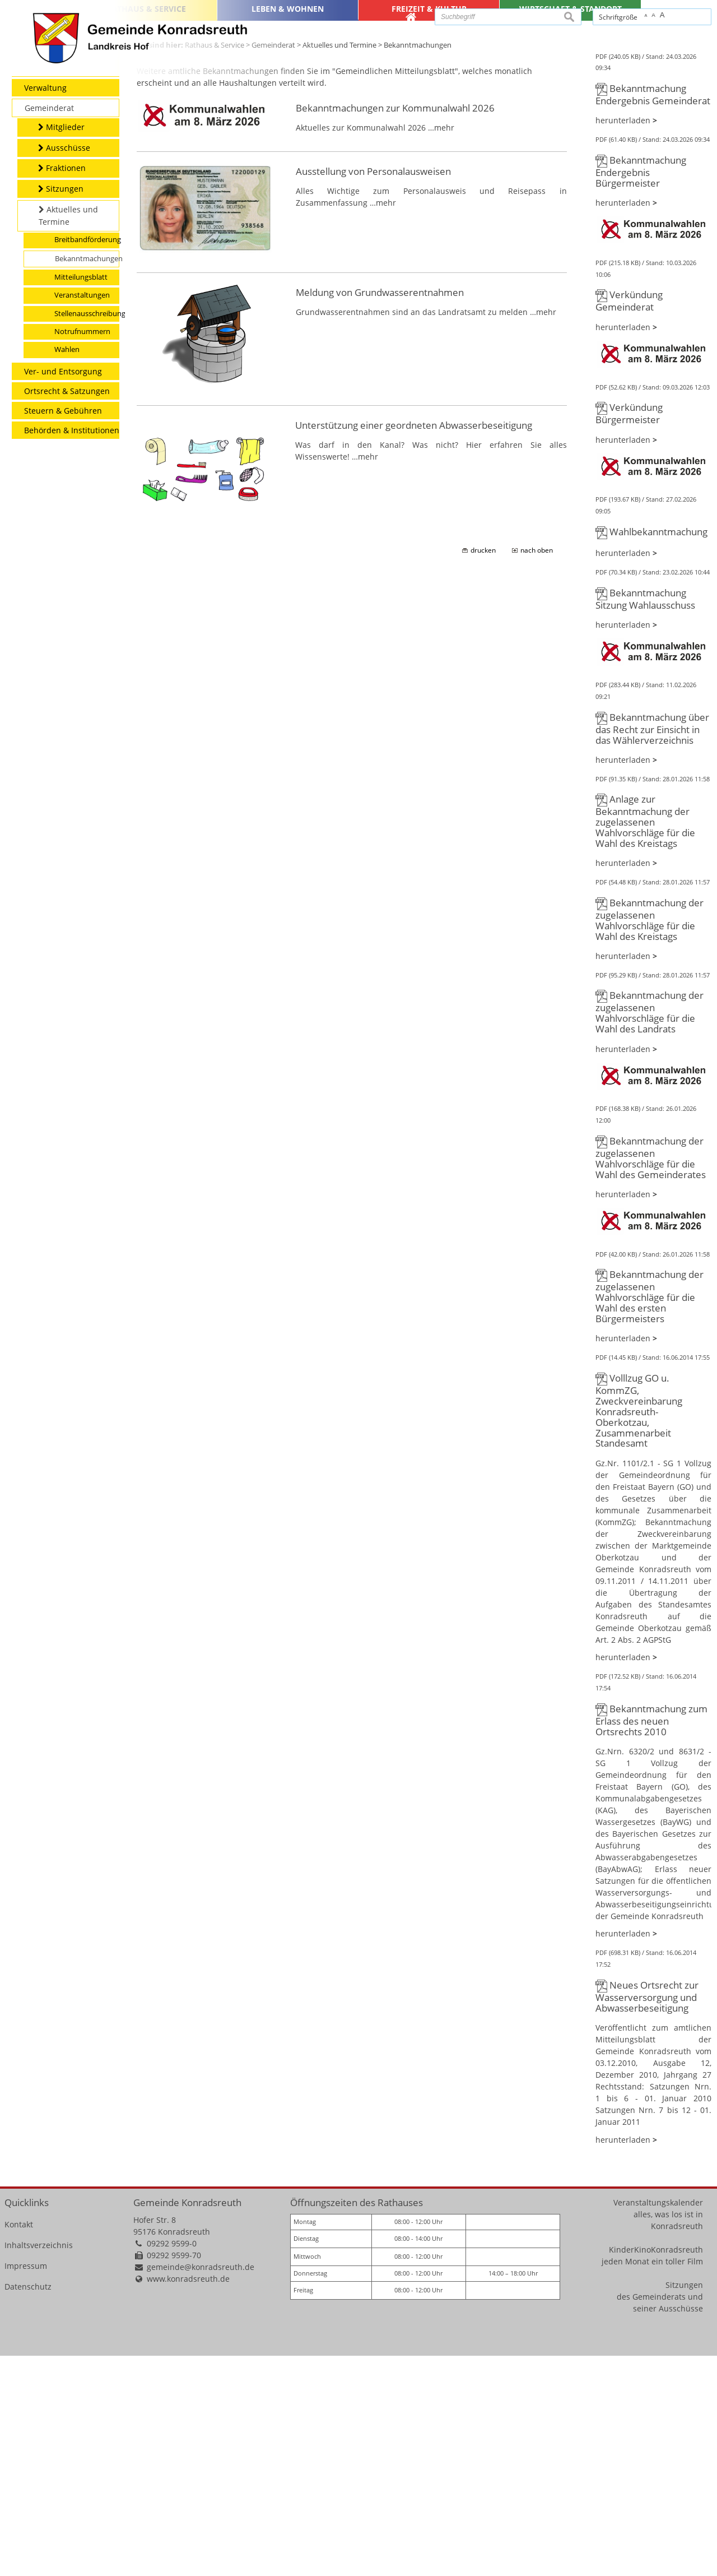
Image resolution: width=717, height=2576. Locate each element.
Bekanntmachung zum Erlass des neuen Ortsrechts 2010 (651, 1940)
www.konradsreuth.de (188, 2499)
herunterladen (622, 341)
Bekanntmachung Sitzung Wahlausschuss (645, 819)
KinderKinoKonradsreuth (656, 2470)
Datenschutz (28, 2507)
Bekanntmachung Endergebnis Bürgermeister (640, 392)
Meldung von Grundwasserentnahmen (380, 513)
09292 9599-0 (172, 2464)
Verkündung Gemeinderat (629, 521)
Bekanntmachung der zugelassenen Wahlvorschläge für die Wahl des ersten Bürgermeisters (649, 1517)
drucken (483, 771)
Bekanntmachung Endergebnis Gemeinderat (652, 315)
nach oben (536, 771)
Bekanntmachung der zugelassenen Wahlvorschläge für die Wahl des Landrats (649, 1233)
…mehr (441, 348)
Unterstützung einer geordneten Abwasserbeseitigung (413, 646)
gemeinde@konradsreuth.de (200, 2487)
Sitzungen (684, 2505)
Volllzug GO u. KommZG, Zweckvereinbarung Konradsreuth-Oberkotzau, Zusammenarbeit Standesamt (638, 1631)
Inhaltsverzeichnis (38, 2466)
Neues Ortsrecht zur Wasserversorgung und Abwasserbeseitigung (647, 2217)
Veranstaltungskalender (658, 2423)
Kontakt (18, 2445)
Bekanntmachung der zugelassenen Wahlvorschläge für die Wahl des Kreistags (649, 1140)
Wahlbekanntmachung (658, 752)
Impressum (25, 2486)
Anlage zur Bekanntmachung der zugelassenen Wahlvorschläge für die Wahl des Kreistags (645, 1042)
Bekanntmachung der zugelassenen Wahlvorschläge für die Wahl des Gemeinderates (650, 1378)
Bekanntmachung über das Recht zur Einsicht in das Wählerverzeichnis (652, 949)
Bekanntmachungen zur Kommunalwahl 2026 (395, 328)
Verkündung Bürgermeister (629, 634)
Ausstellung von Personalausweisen (373, 392)
